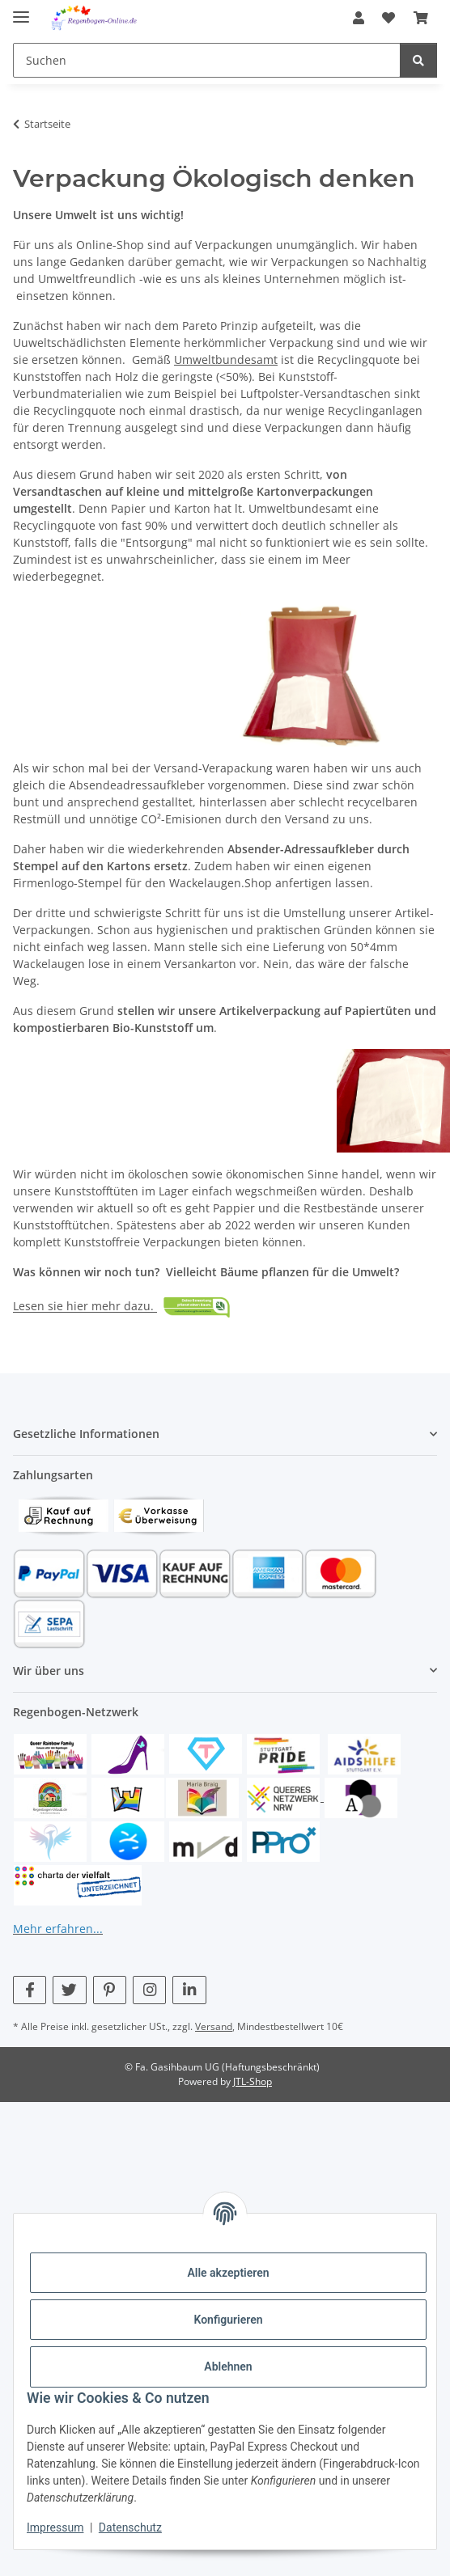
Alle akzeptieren (228, 2272)
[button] (358, 18)
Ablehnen (228, 2366)
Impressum (55, 2527)
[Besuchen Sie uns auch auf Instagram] (149, 1990)
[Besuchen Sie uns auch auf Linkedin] (189, 1990)
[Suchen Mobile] (207, 60)
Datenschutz (130, 2527)
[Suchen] (418, 60)
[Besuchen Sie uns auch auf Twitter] (69, 1990)
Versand (213, 2026)
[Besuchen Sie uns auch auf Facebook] (29, 1990)
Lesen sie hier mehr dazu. (85, 1306)
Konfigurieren (227, 2319)
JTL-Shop (252, 2081)
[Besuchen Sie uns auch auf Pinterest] (109, 1990)
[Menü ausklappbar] (21, 10)
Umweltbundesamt (226, 359)
